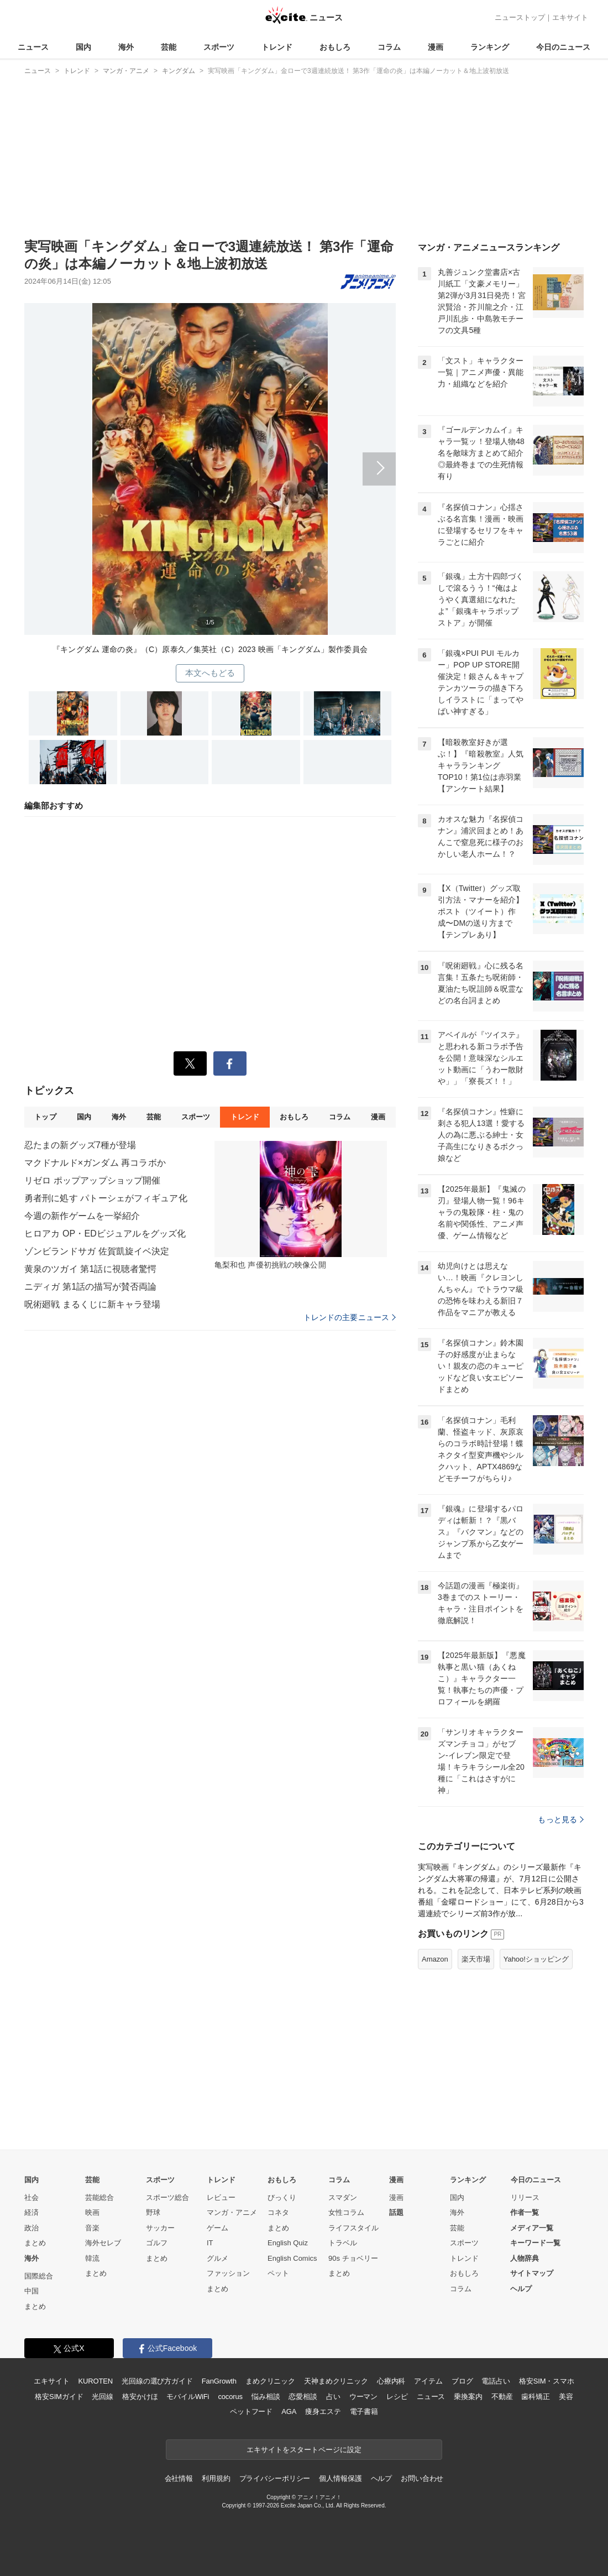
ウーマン (363, 2396)
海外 (126, 47)
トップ (45, 1117)
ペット (278, 2273)
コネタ (278, 2212)
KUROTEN (95, 2381)
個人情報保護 (340, 2478)
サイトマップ (531, 2273)
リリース (525, 2197)
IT (210, 2243)
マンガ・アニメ (232, 2212)
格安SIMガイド (59, 2396)
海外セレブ (103, 2243)
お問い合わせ (422, 2478)
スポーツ (218, 47)
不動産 (502, 2396)
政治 (31, 2228)
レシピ (397, 2396)
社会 (31, 2197)
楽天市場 (476, 1959)
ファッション (228, 2273)
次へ (210, 461)
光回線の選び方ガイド (157, 2381)
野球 (153, 2212)
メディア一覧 (531, 2228)
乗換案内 (468, 2396)
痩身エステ (322, 2411)
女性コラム (346, 2212)
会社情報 (179, 2478)
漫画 (435, 47)
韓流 (92, 2258)
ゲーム (217, 2228)
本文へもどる (210, 672)
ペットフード (251, 2411)
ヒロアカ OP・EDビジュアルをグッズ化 (105, 1233)
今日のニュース (563, 47)
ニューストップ (520, 17)
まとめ (35, 2243)
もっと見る (561, 1819)
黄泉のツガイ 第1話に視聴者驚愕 (90, 1269)
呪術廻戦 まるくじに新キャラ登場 (92, 1304)
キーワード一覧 (535, 2243)
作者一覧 (524, 2212)
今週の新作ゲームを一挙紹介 (82, 1216)
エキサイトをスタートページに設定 (304, 2449)
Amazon (435, 1959)
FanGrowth (219, 2381)
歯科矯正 (535, 2396)
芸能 (168, 47)
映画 (92, 2212)
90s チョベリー (353, 2258)
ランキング (489, 47)
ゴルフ (156, 2243)
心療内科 (391, 2381)
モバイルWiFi (187, 2396)
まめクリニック (270, 2381)
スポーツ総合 (167, 2197)
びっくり (282, 2197)
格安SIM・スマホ (546, 2381)
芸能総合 (99, 2197)
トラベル (342, 2243)
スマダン (342, 2197)
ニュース (33, 47)
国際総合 (38, 2276)
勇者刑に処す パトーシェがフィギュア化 (105, 1198)
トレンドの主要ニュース (349, 1317)
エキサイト (570, 17)
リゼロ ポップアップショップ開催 (92, 1180)
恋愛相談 (303, 2396)
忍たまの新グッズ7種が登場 (80, 1145)
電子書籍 (364, 2411)
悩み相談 (265, 2396)
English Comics (292, 2258)
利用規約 (216, 2478)
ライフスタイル (353, 2228)
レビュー (221, 2197)
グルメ (217, 2258)
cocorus (230, 2396)
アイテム (428, 2381)
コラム (389, 47)
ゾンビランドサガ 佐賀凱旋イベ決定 (97, 1251)
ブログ (462, 2381)
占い (333, 2396)
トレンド (276, 47)
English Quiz (288, 2243)
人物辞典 (524, 2258)
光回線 (102, 2396)
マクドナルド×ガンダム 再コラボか (95, 1162)
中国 (31, 2291)
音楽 (92, 2228)
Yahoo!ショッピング (536, 1959)
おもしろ (334, 47)
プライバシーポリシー (275, 2478)
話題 (396, 2212)
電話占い (495, 2381)
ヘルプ (521, 2289)
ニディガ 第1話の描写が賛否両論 (90, 1286)
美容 (566, 2396)
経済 (31, 2212)
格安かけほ (140, 2396)
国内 (83, 47)
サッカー (160, 2228)
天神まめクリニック (336, 2381)
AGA (288, 2411)
